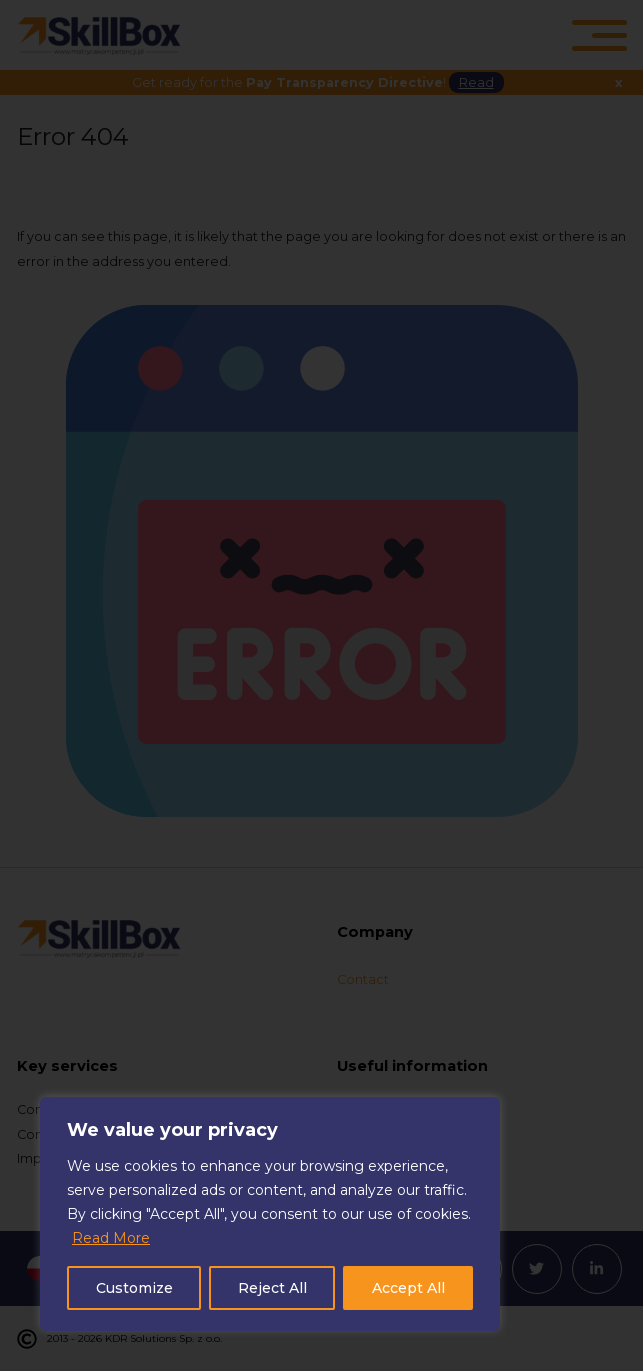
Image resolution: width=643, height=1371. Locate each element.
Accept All (408, 1288)
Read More (111, 1238)
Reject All (272, 1288)
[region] (270, 1214)
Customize (134, 1288)
